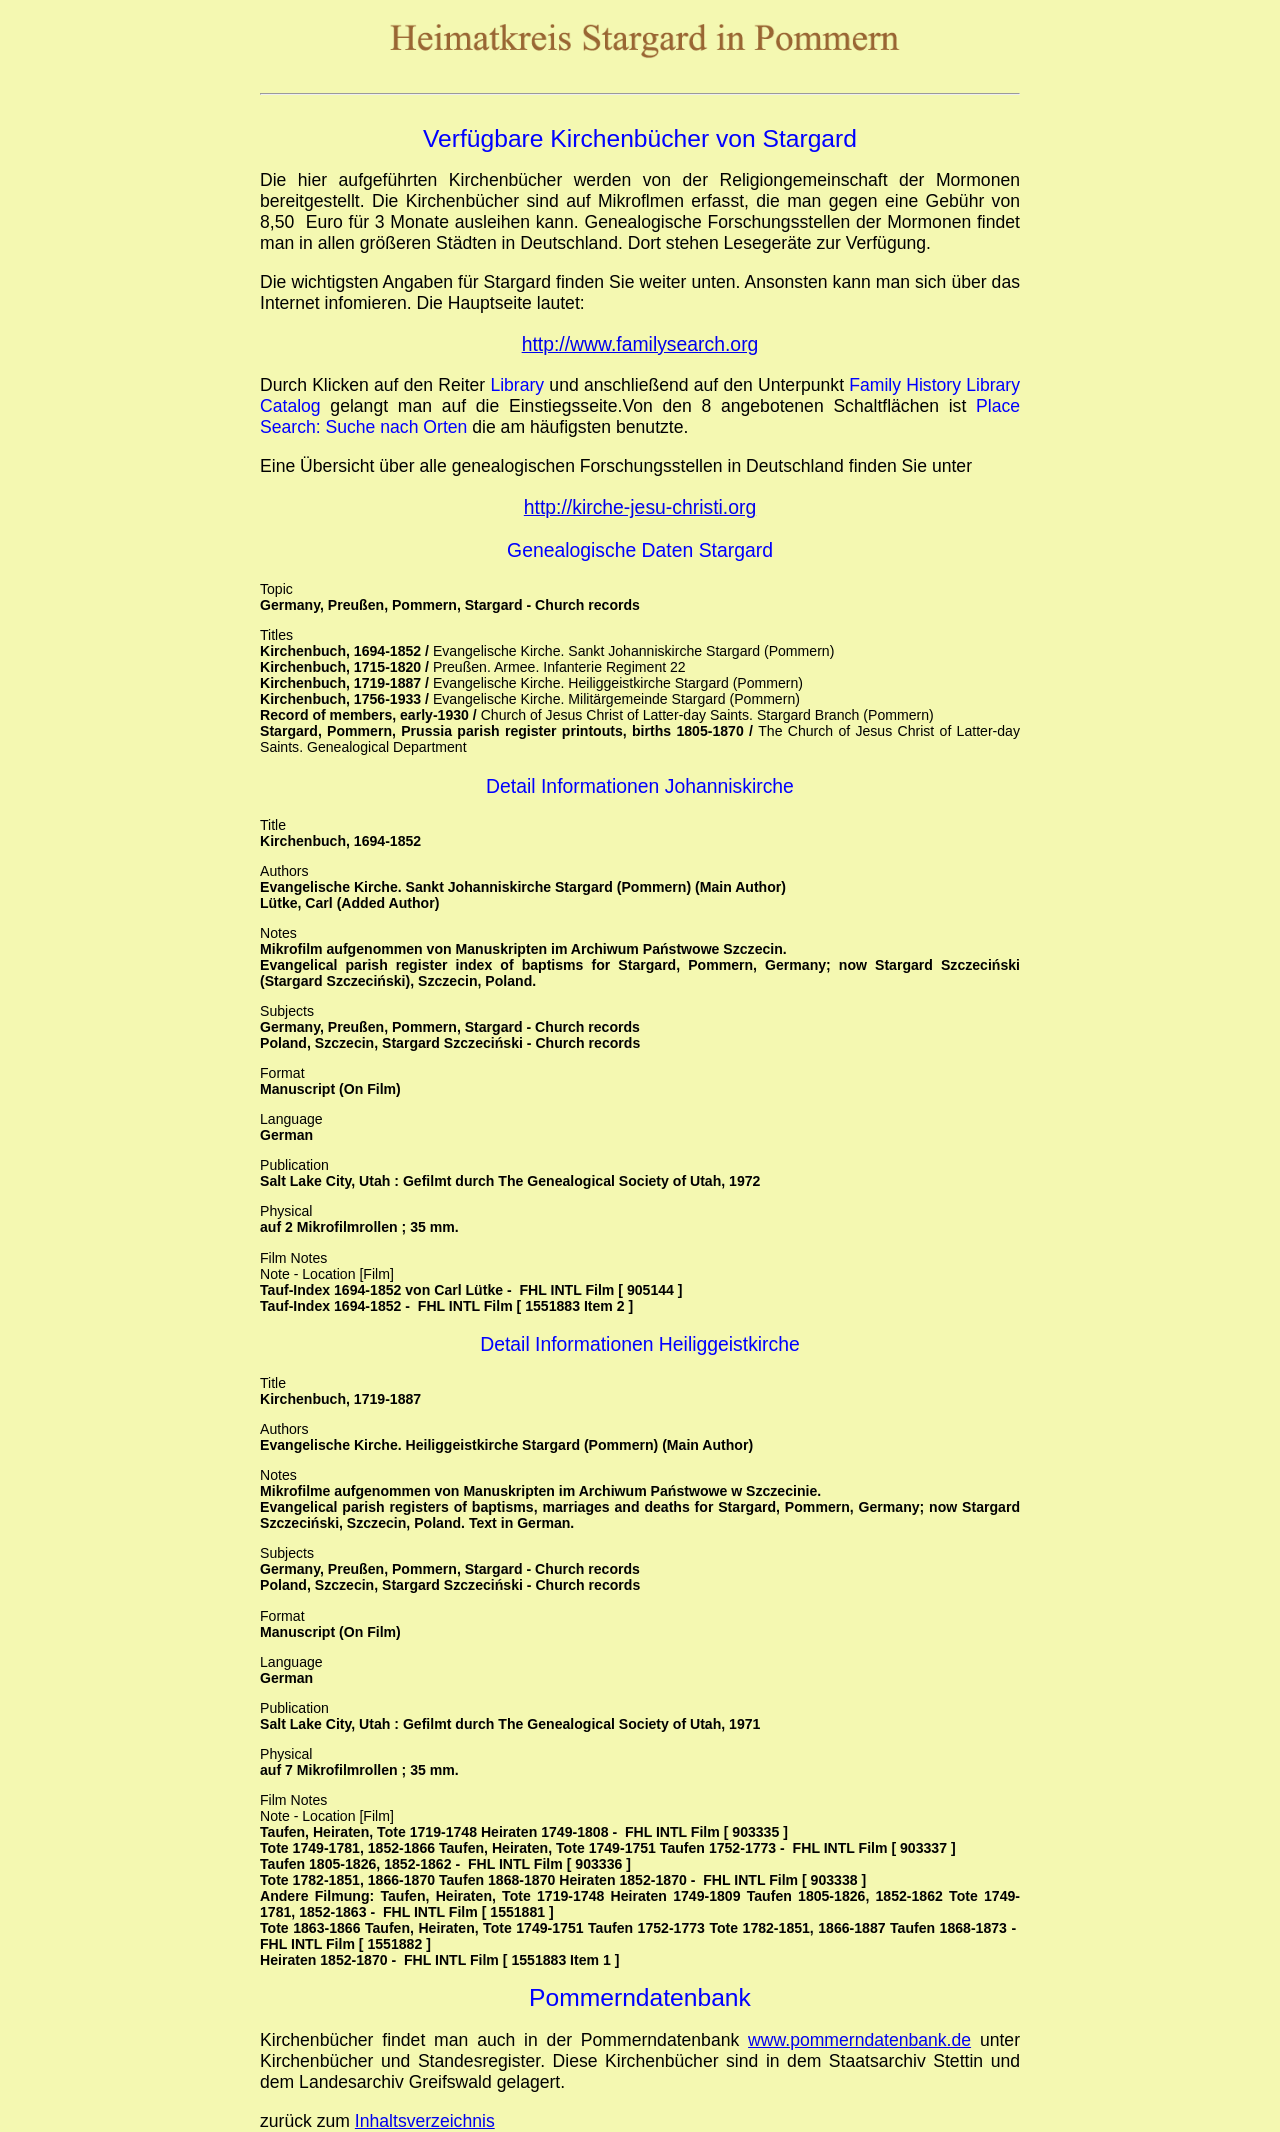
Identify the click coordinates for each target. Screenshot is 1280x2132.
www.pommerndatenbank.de (859, 2040)
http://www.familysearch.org (640, 344)
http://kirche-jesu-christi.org (640, 507)
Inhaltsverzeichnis (425, 2121)
